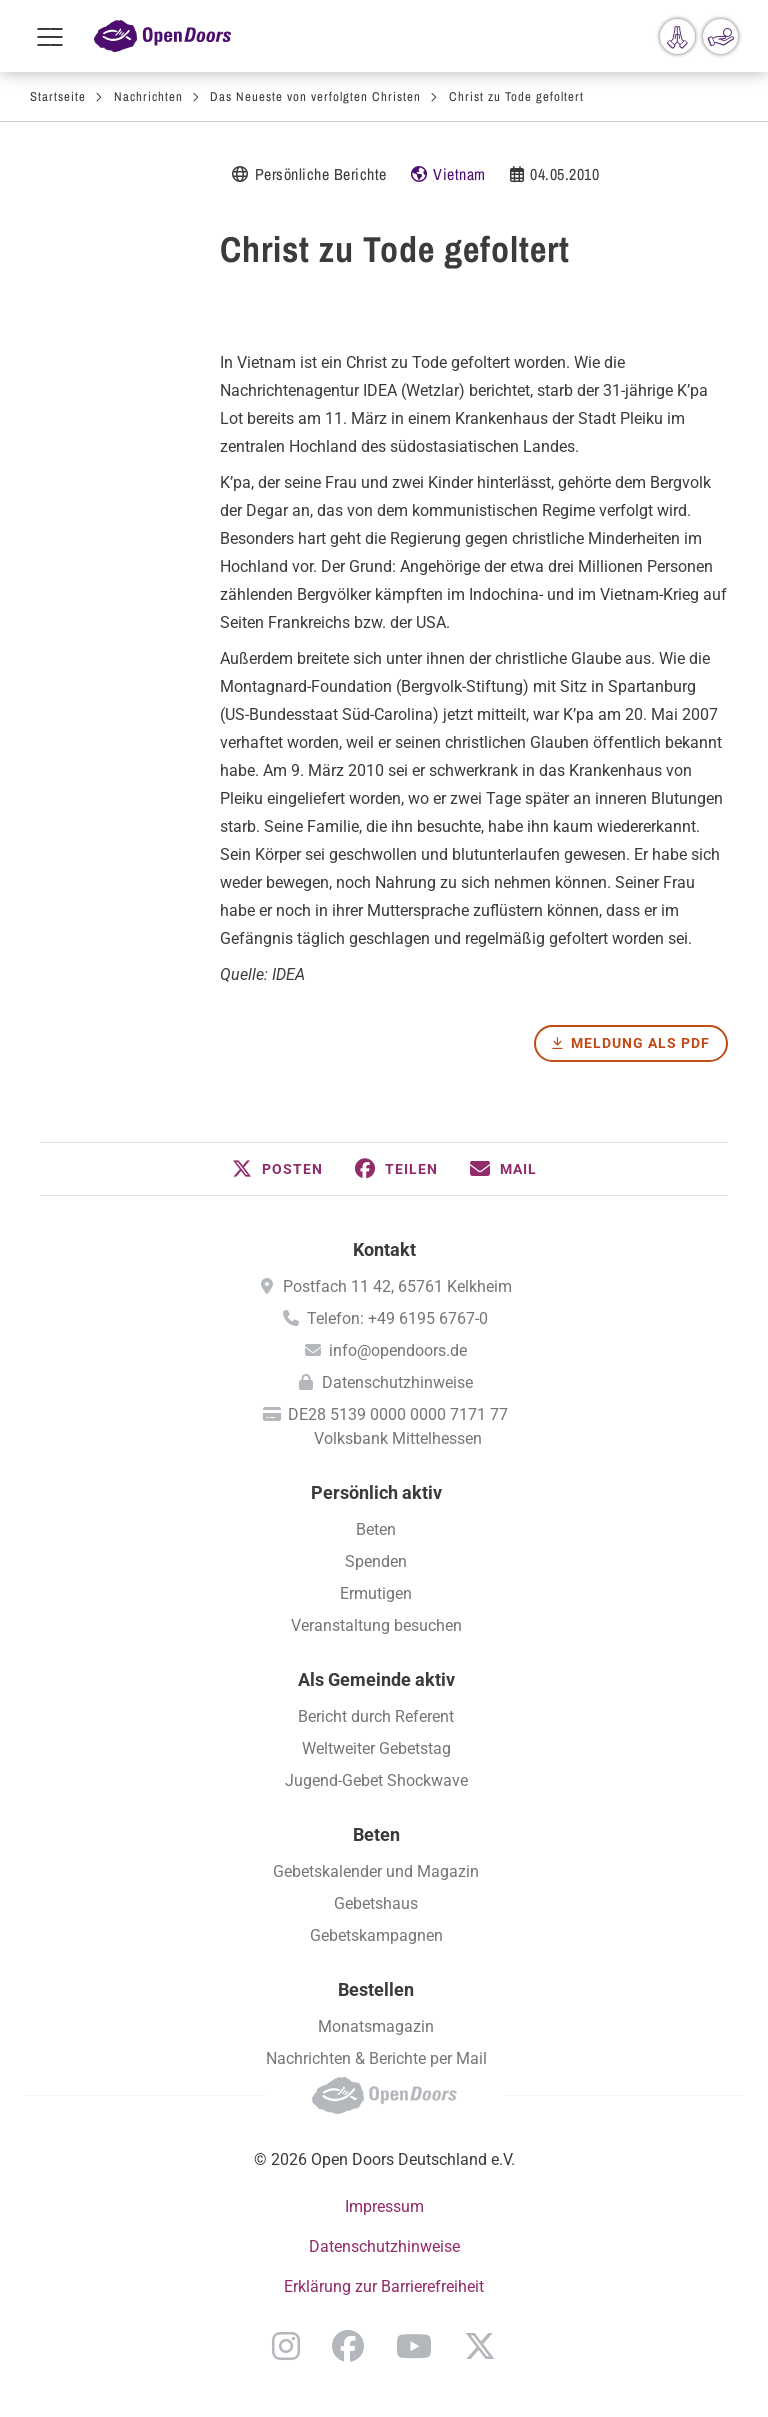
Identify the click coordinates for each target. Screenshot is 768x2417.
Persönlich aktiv (376, 1492)
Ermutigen (376, 1593)
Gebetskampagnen (376, 1935)
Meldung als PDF (640, 1043)
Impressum (384, 2206)
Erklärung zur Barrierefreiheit (384, 2286)
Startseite (58, 96)
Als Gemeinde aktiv (376, 1679)
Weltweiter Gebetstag (376, 1748)
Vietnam (459, 174)
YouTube (414, 2346)
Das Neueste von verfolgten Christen (315, 96)
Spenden (376, 1561)
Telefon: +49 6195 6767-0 (397, 1318)
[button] (277, 1169)
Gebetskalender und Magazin (376, 1871)
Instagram (286, 2346)
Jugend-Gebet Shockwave (376, 1780)
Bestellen (376, 1989)
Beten (376, 1529)
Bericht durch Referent (376, 1716)
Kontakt (384, 1249)
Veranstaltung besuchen (376, 1625)
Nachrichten (148, 96)
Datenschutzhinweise (397, 1382)
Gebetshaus (376, 1903)
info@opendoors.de (398, 1350)
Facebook (348, 2346)
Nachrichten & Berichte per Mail (376, 2058)
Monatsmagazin (376, 2026)
